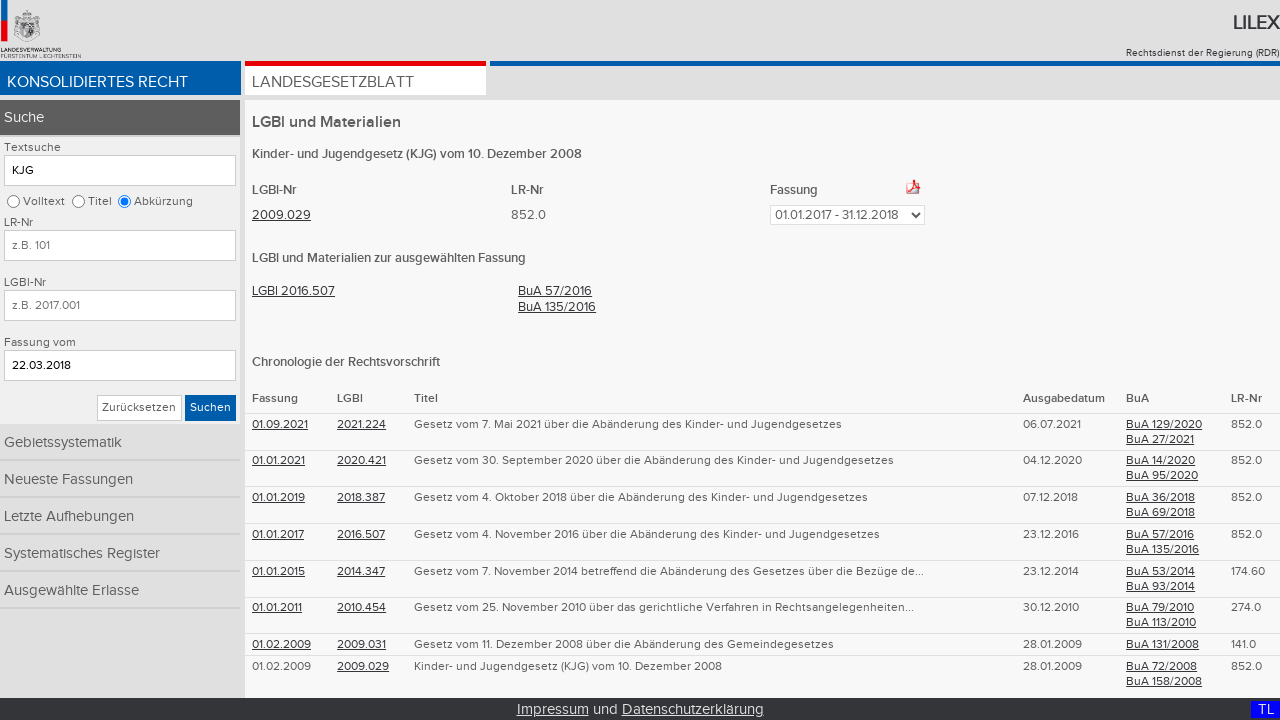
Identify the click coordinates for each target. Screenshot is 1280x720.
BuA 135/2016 (557, 307)
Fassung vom (40, 342)
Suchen (210, 407)
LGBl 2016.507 (293, 291)
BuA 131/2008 (1162, 644)
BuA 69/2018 (1160, 512)
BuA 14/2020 (1160, 460)
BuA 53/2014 (1160, 571)
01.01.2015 (278, 571)
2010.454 (361, 607)
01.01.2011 (277, 607)
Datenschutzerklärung (693, 709)
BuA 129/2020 (1164, 424)
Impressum (553, 709)
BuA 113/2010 (1161, 622)
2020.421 (361, 460)
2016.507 (361, 534)
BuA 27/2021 (1160, 439)
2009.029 (281, 215)
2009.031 (361, 644)
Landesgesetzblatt (333, 82)
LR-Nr (18, 222)
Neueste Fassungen (68, 479)
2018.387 (361, 497)
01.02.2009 (281, 644)
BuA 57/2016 (555, 291)
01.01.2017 (278, 534)
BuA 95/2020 (1162, 475)
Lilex (1256, 23)
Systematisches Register (82, 553)
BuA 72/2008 (1161, 666)
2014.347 (361, 571)
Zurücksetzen (139, 407)
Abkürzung (163, 201)
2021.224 (361, 424)
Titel (100, 201)
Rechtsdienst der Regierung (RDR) (1202, 53)
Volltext (44, 201)
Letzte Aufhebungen (69, 516)
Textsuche (32, 147)
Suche (24, 117)
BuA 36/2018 (1160, 497)
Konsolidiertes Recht (97, 82)
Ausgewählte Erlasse (71, 590)
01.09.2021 (280, 424)
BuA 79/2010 (1160, 607)
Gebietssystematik (63, 442)
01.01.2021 (278, 460)
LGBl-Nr (25, 282)
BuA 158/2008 (1164, 681)
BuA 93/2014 (1160, 586)
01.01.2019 (278, 497)
